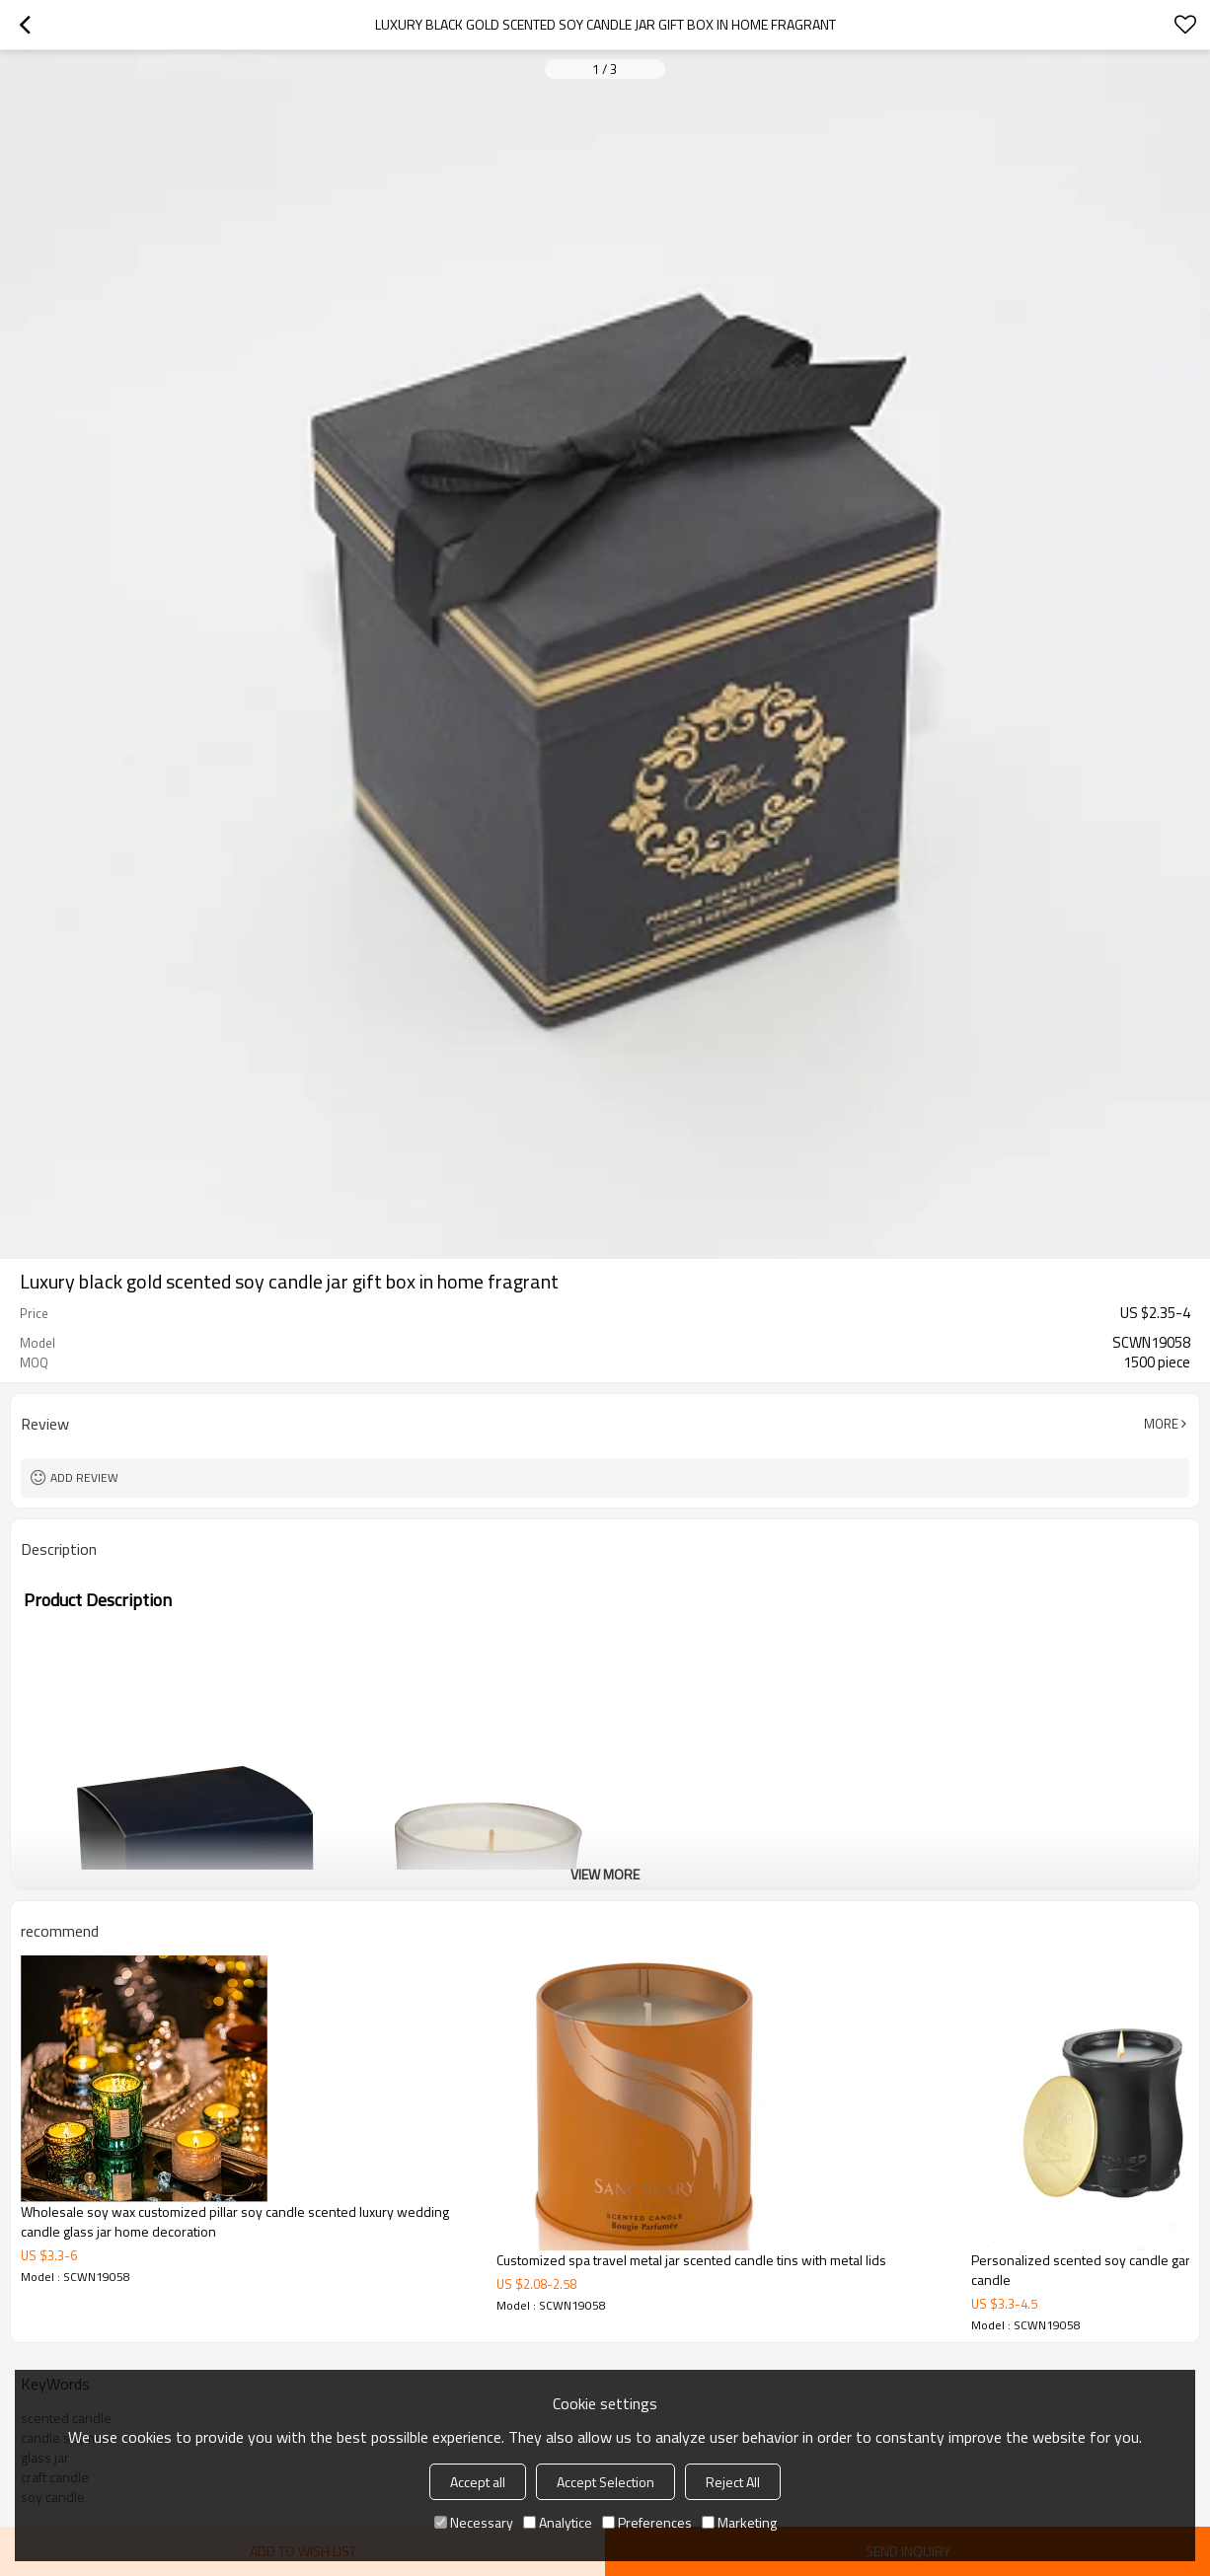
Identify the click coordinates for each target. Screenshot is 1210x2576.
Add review (84, 1477)
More (1161, 1424)
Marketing (739, 2522)
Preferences (647, 2522)
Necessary (473, 2522)
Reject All (733, 2481)
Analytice (557, 2522)
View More (605, 1874)
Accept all (477, 2481)
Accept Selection (605, 2481)
